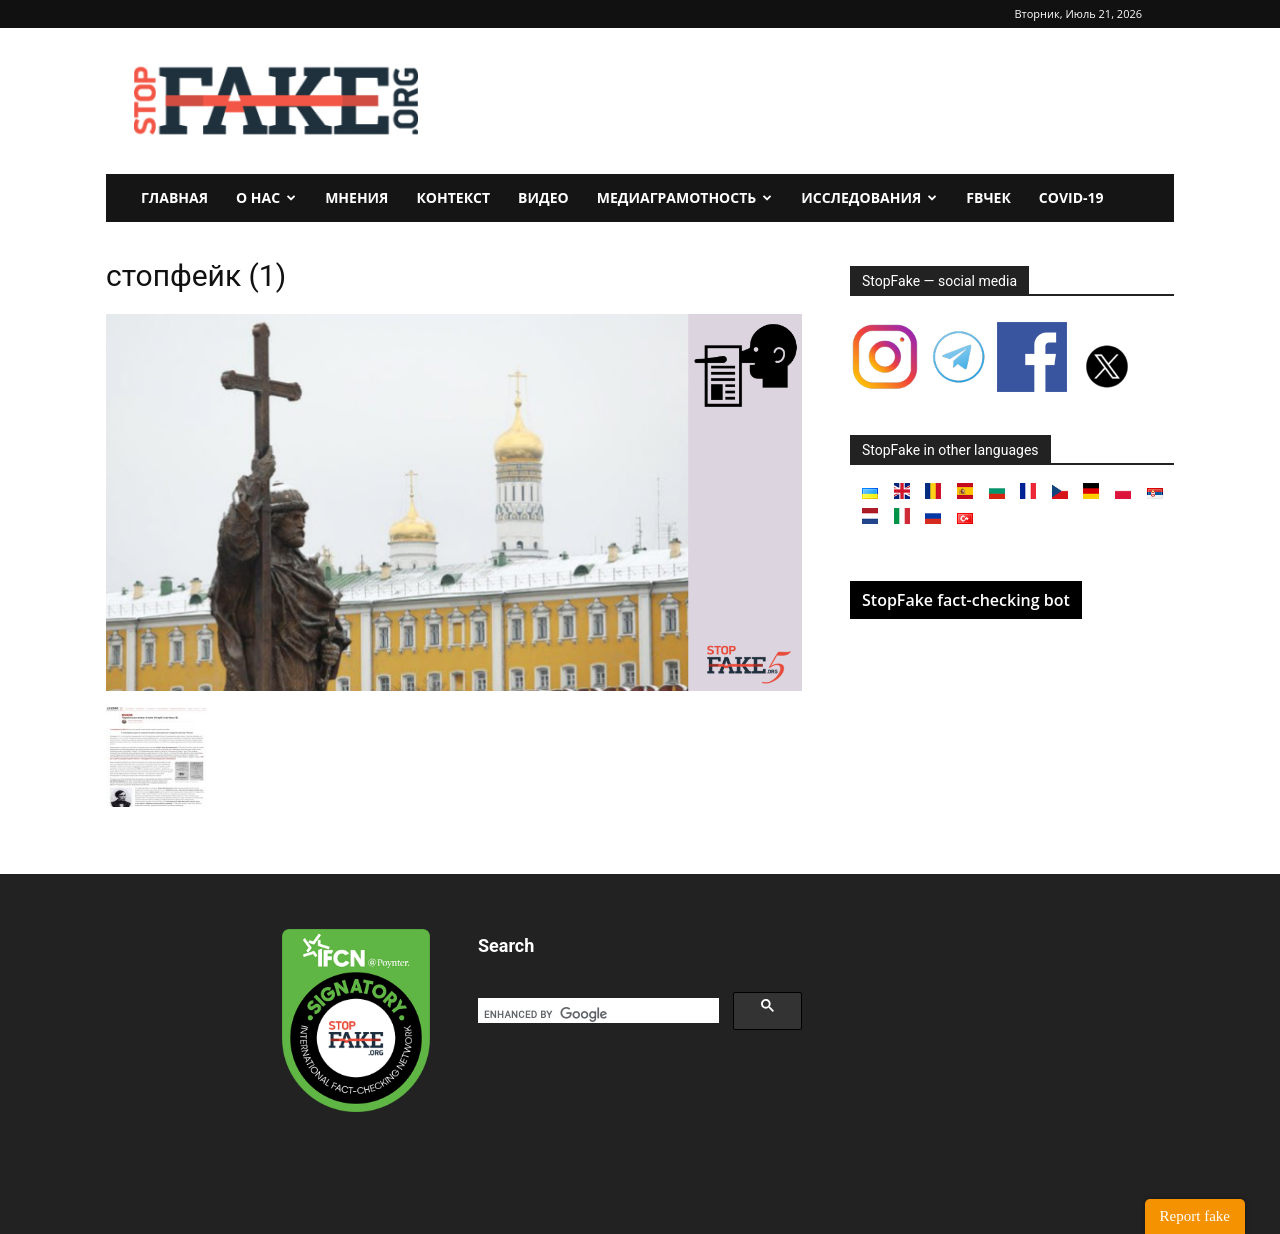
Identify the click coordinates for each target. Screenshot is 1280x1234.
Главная (174, 197)
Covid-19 (1071, 197)
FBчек (988, 197)
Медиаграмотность (685, 197)
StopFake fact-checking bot (966, 600)
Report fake (1195, 1216)
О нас (266, 197)
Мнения (356, 197)
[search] (596, 1014)
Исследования (869, 197)
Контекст (453, 197)
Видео (543, 197)
